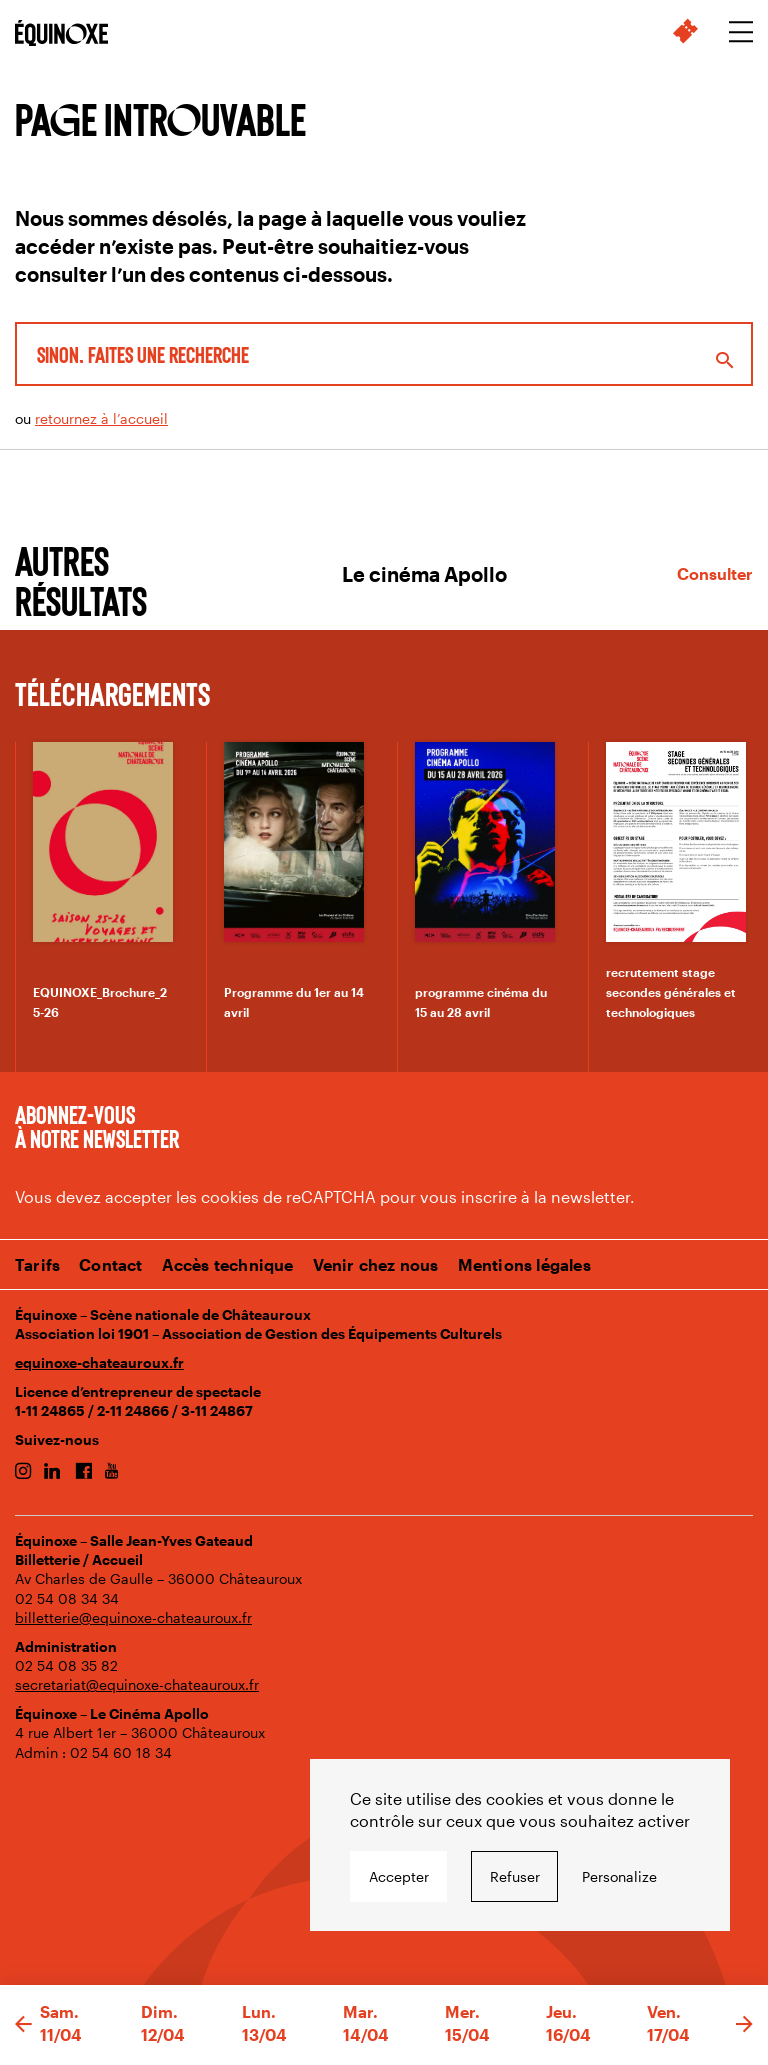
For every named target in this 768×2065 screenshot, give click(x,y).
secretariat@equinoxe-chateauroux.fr (137, 1684)
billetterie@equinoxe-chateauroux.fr (133, 1617)
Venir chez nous (376, 1264)
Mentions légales (524, 1264)
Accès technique (228, 1264)
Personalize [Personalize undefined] (619, 1876)
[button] (23, 2025)
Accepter (399, 1876)
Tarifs (37, 1264)
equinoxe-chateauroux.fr (99, 1362)
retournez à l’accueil (101, 418)
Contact (110, 1264)
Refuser (515, 1876)
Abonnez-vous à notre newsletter (97, 1126)
